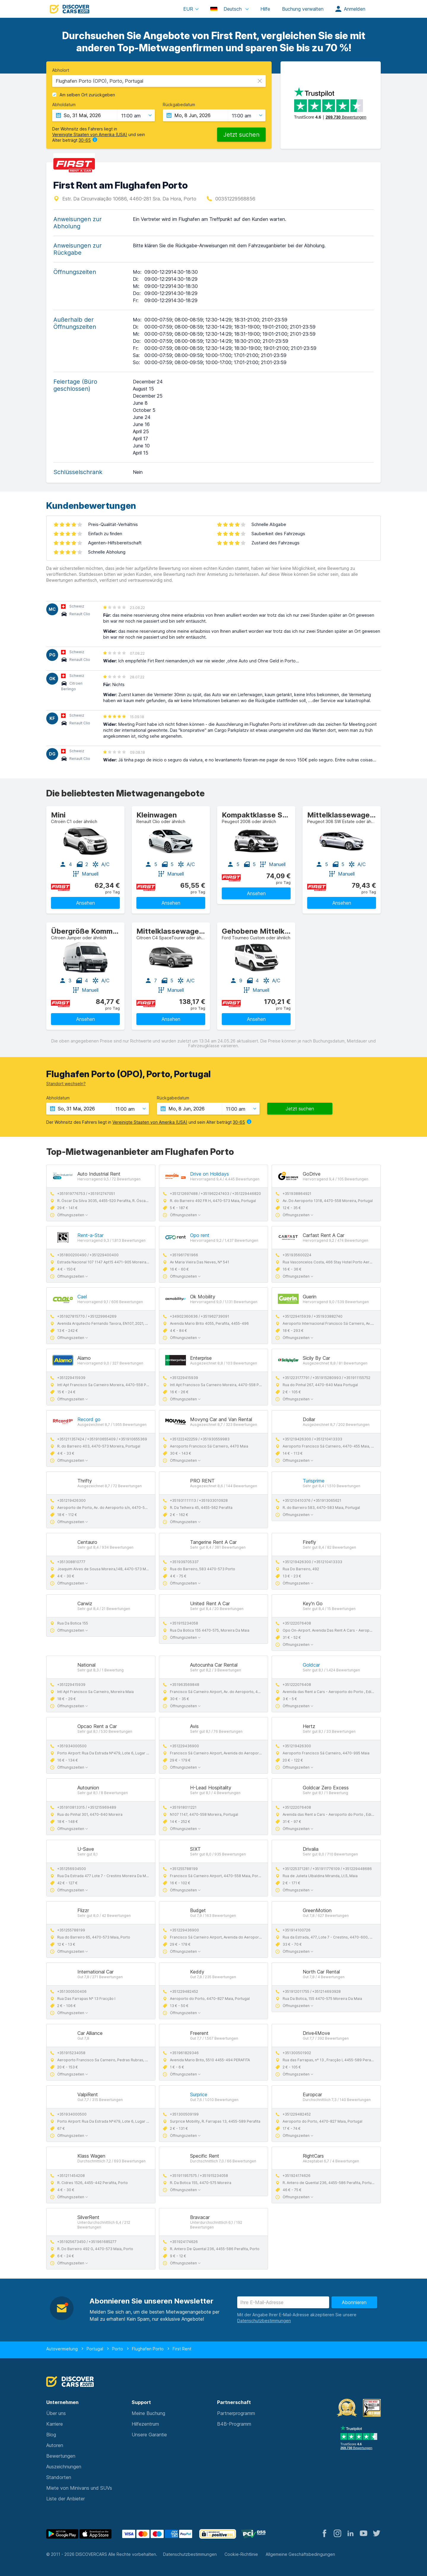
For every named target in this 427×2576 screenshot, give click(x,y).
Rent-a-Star (90, 1235)
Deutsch (226, 9)
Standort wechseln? (66, 1083)
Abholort (60, 70)
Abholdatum (64, 104)
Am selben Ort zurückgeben (87, 95)
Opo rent (199, 1235)
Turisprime (313, 1481)
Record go (89, 1419)
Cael (82, 1297)
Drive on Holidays (209, 1174)
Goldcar (311, 1665)
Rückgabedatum (179, 104)
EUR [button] (188, 9)
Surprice (198, 2094)
